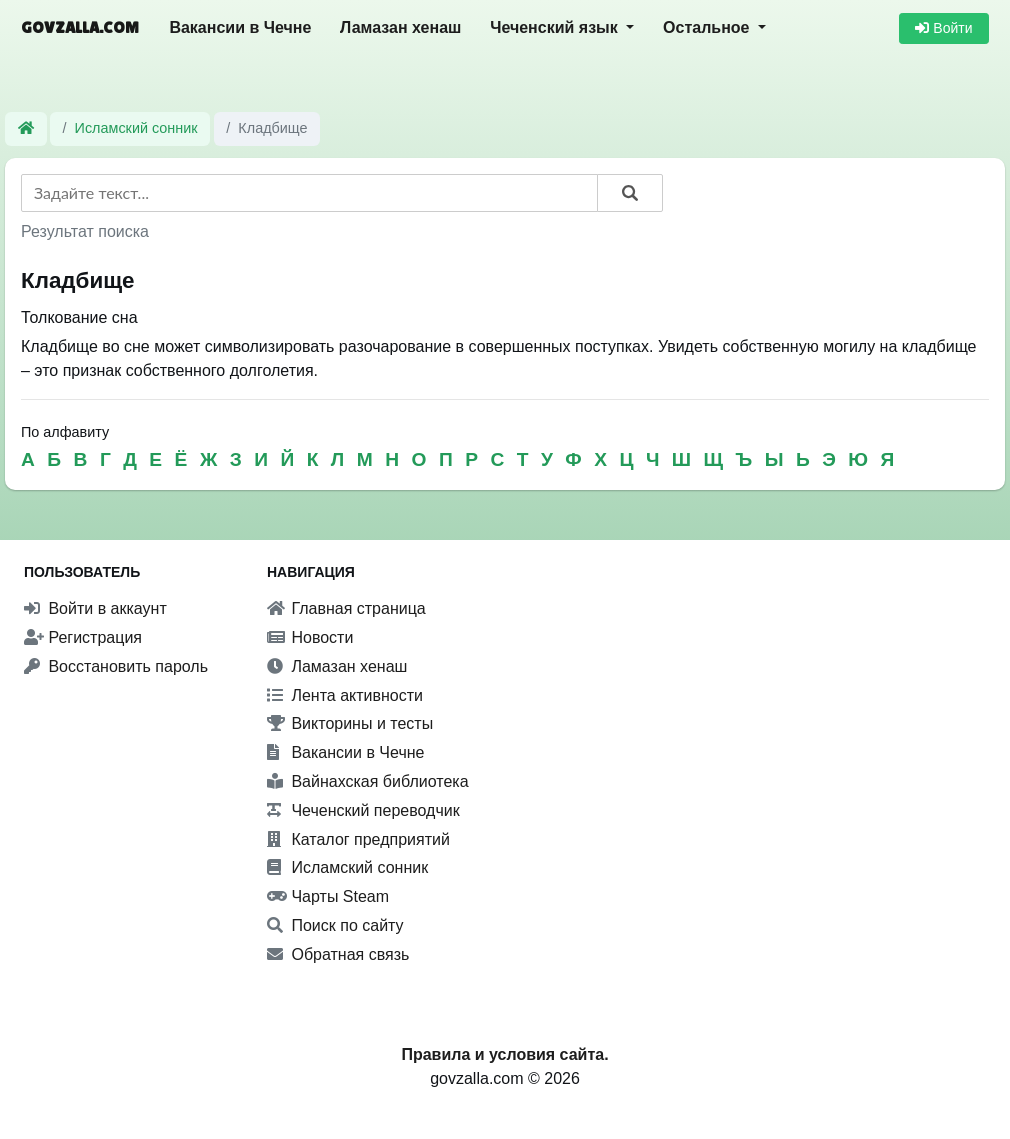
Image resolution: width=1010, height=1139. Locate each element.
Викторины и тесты (350, 723)
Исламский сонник (136, 128)
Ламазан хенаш (400, 27)
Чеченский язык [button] (556, 27)
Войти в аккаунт (95, 608)
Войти (943, 28)
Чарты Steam (328, 896)
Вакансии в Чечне (240, 27)
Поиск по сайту (335, 925)
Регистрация (83, 637)
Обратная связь (338, 954)
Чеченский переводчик (363, 810)
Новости (310, 637)
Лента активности (345, 695)
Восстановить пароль (116, 666)
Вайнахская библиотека (368, 781)
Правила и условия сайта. (504, 1054)
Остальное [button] (708, 27)
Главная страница (346, 608)
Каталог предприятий (358, 839)
